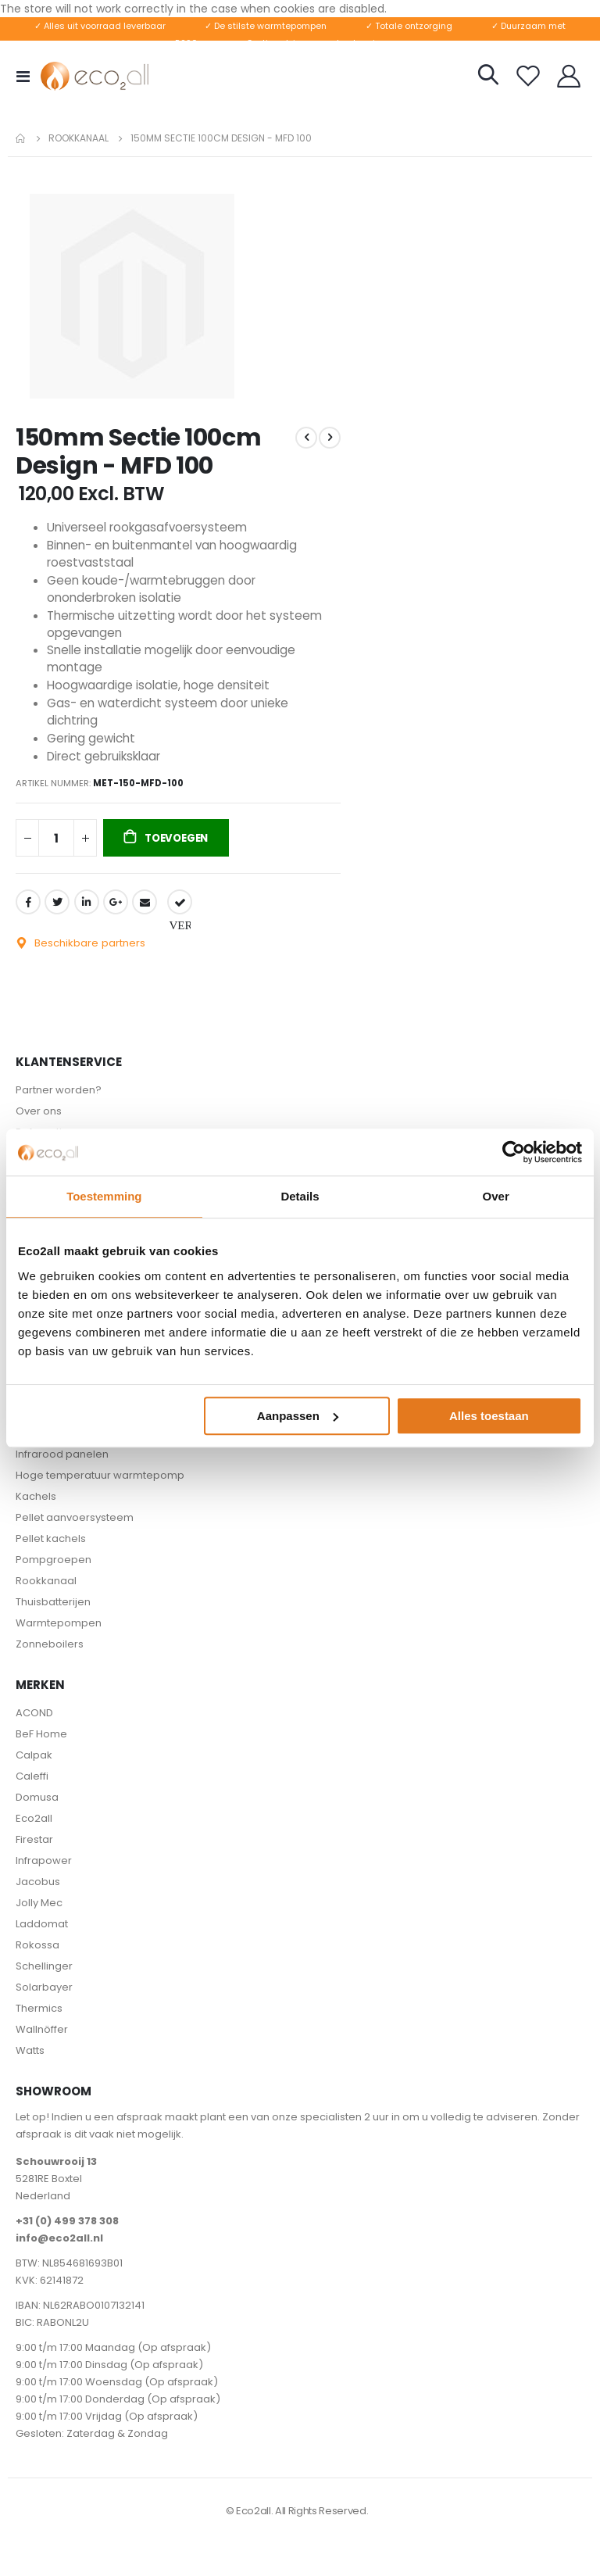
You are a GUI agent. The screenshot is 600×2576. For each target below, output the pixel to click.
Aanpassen (297, 1415)
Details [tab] (299, 1196)
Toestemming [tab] (103, 1196)
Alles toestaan (489, 1415)
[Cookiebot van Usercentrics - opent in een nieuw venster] (513, 1152)
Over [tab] (496, 1196)
